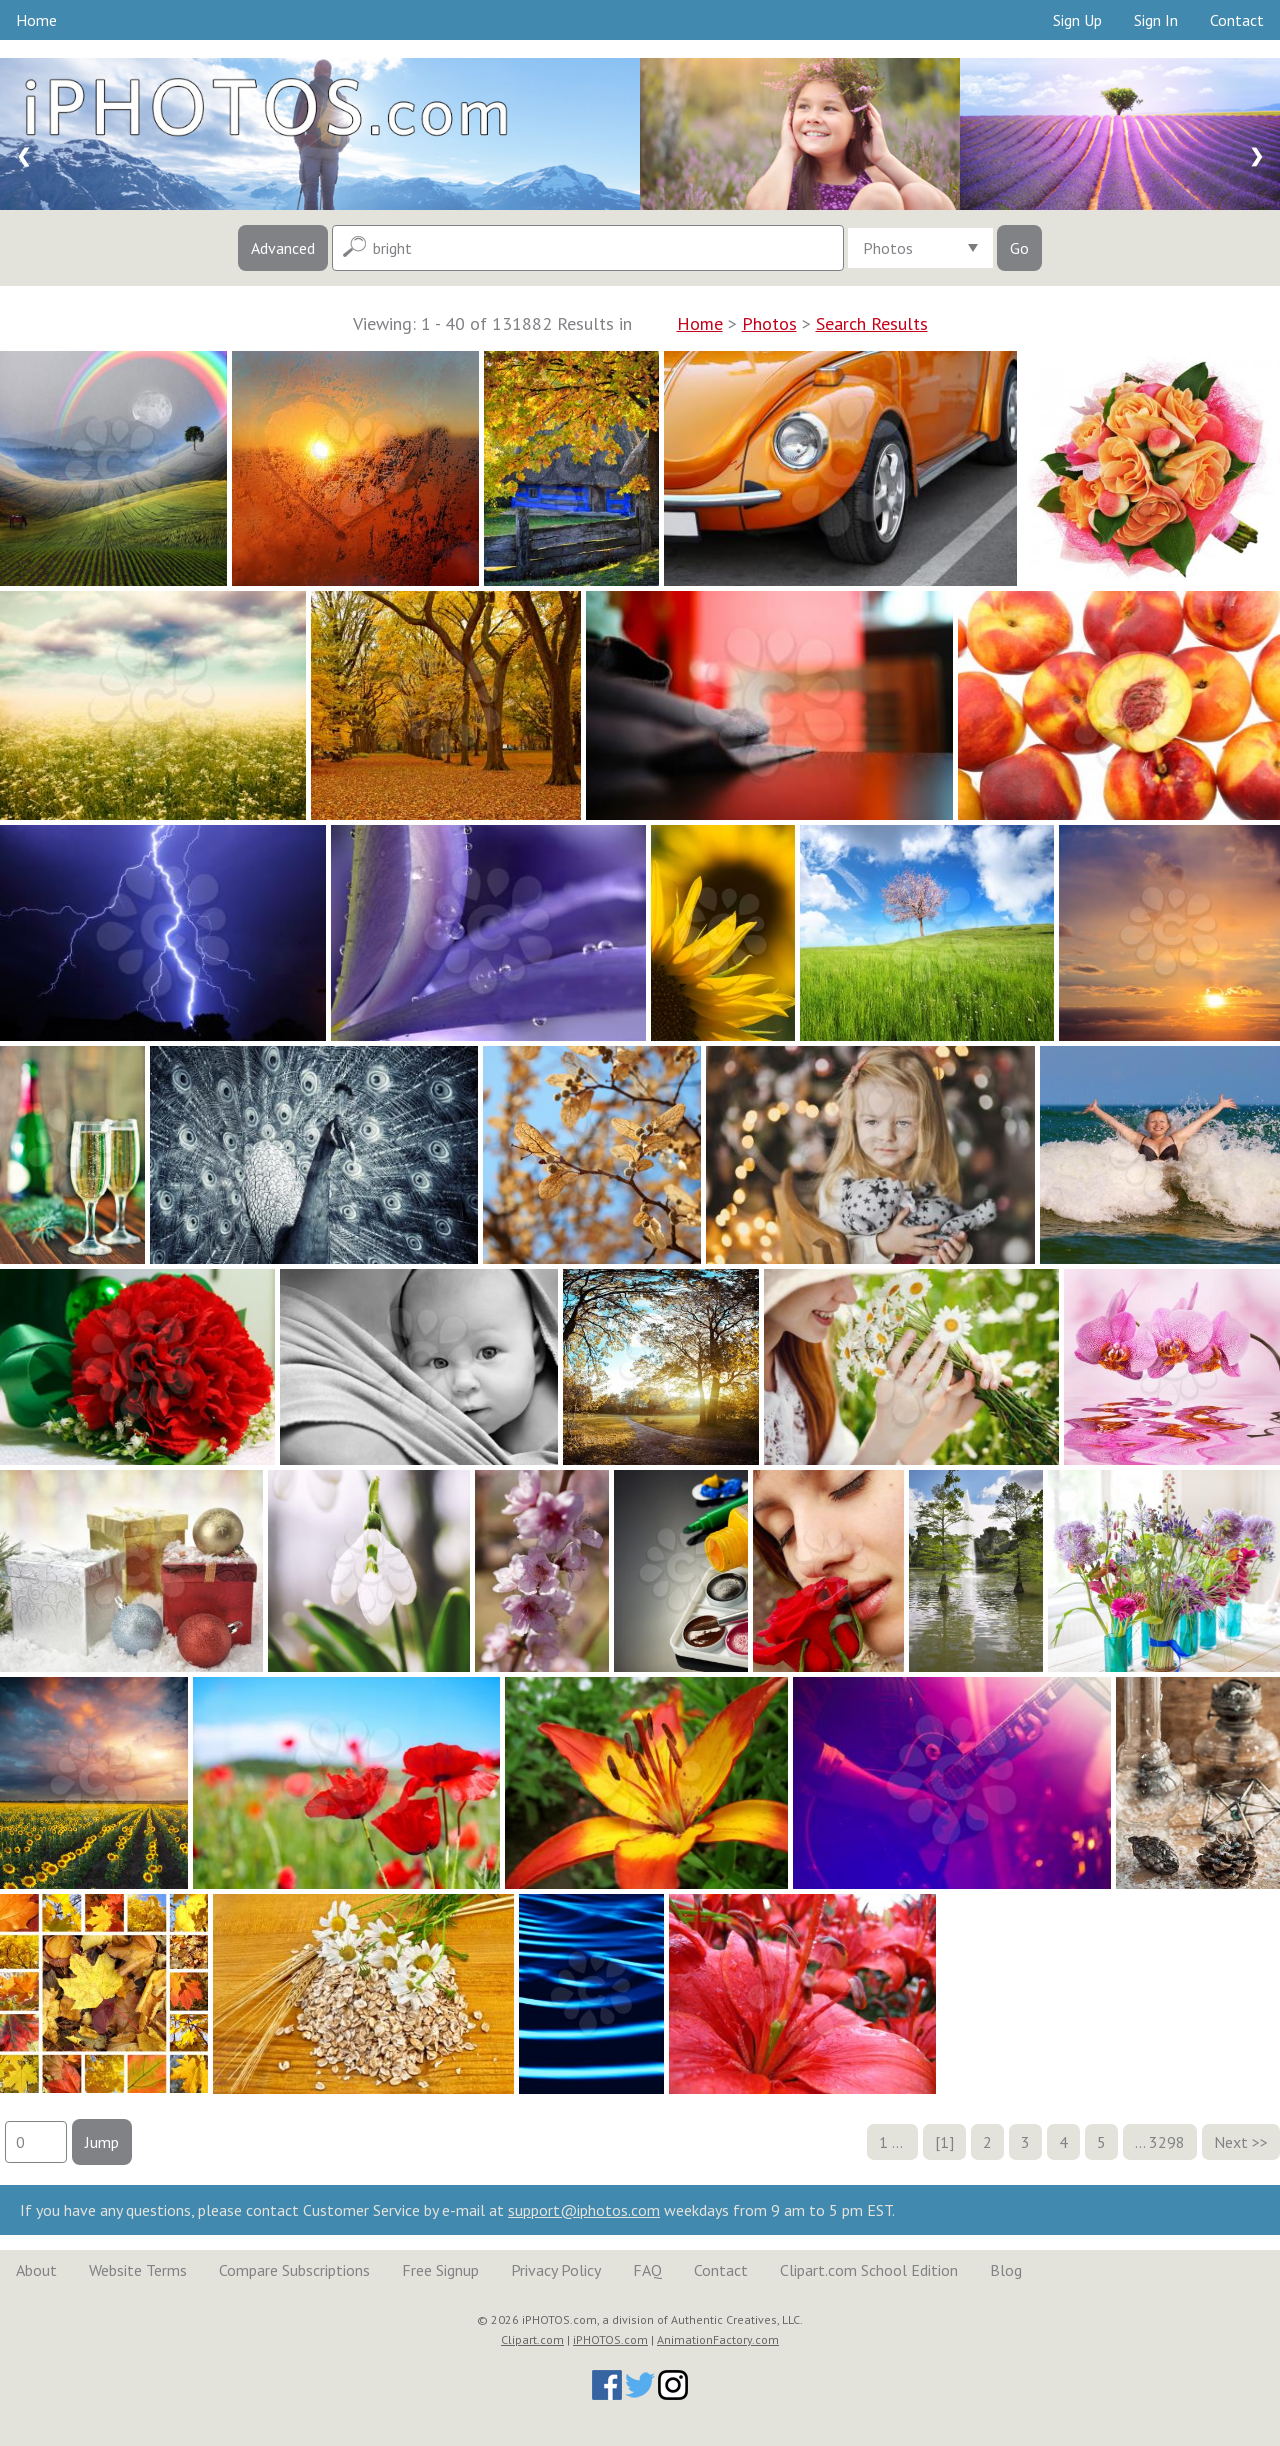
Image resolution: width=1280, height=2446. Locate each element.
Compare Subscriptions (294, 2270)
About (36, 2270)
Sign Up (1077, 20)
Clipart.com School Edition (869, 2270)
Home (36, 20)
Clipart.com (532, 2339)
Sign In (1156, 20)
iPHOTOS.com (610, 2339)
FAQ (647, 2270)
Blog (1006, 2270)
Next (1231, 2142)
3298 (1167, 2142)
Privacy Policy (556, 2270)
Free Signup (440, 2270)
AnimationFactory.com (718, 2339)
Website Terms (138, 2270)
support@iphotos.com (584, 2210)
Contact (1237, 20)
